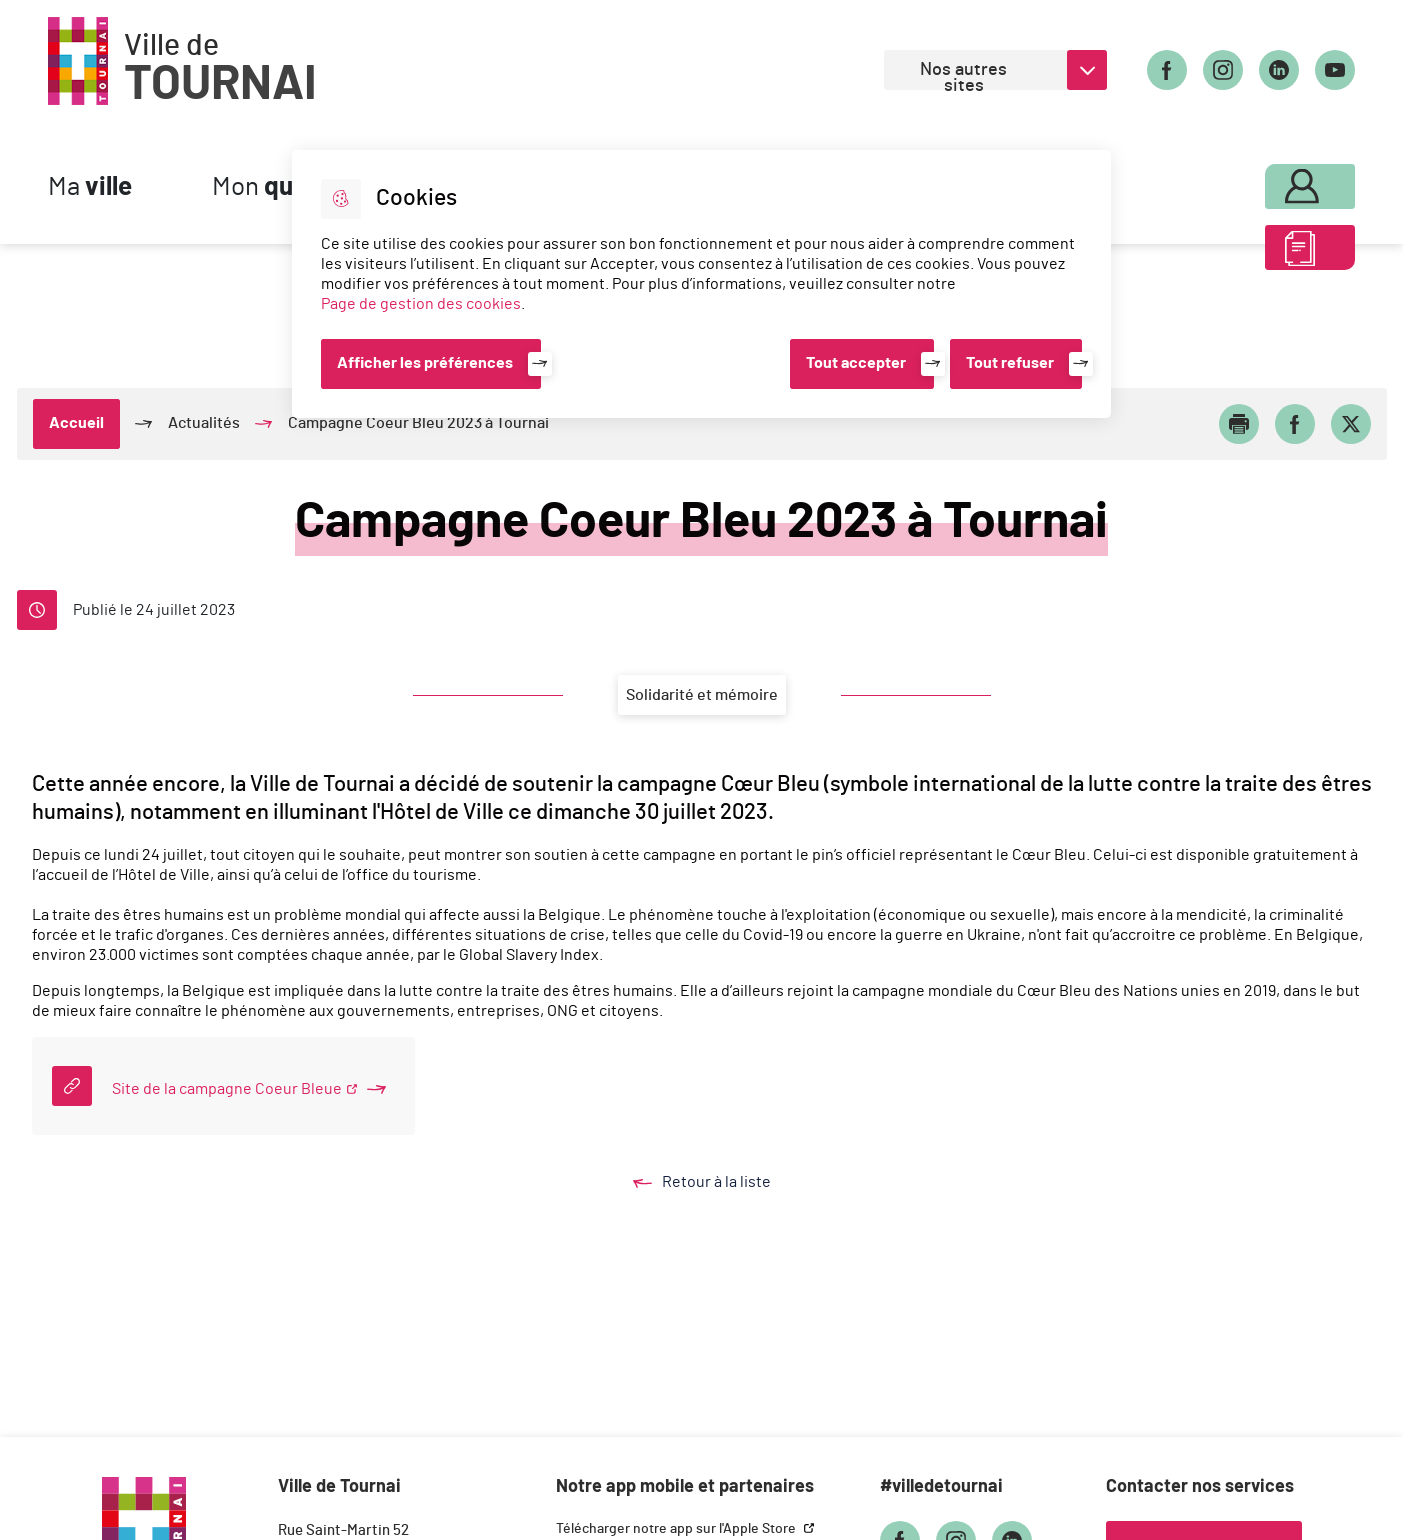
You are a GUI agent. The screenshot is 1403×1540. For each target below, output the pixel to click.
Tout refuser (1010, 363)
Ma (90, 187)
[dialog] (701, 284)
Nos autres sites (963, 75)
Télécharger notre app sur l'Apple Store (677, 1529)
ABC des (1270, 254)
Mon (1270, 182)
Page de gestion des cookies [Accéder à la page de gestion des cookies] (421, 304)
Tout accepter (856, 363)
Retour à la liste (721, 1183)
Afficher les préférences (425, 363)
